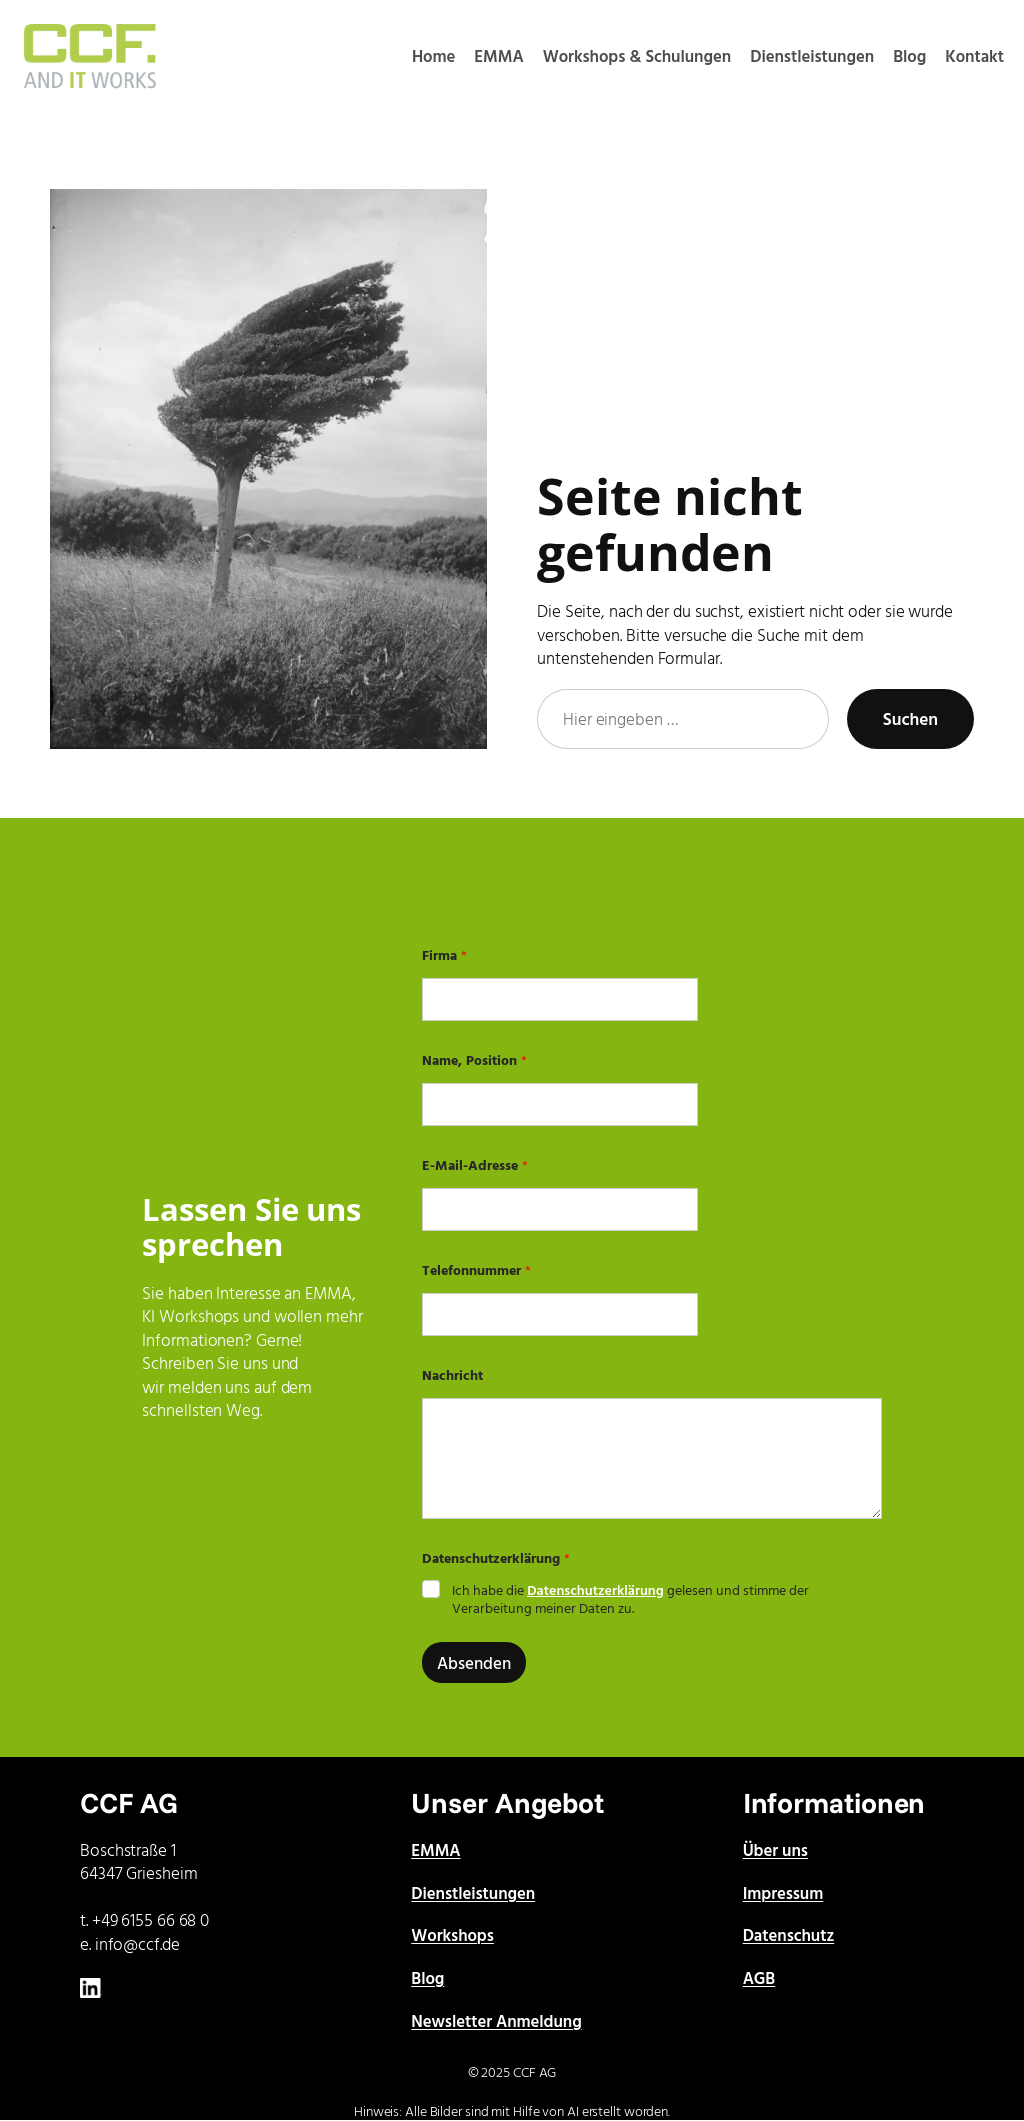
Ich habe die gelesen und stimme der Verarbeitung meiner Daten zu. (630, 1599)
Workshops (452, 1934)
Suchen (910, 718)
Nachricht (452, 1374)
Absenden (474, 1662)
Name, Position (474, 1059)
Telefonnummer (476, 1269)
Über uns (775, 1849)
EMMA (435, 1849)
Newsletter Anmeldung (496, 2020)
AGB (759, 1977)
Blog (427, 1977)
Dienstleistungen (473, 1892)
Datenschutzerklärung (595, 1589)
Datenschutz (789, 1934)
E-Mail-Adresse (475, 1164)
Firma (444, 954)
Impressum (783, 1892)
